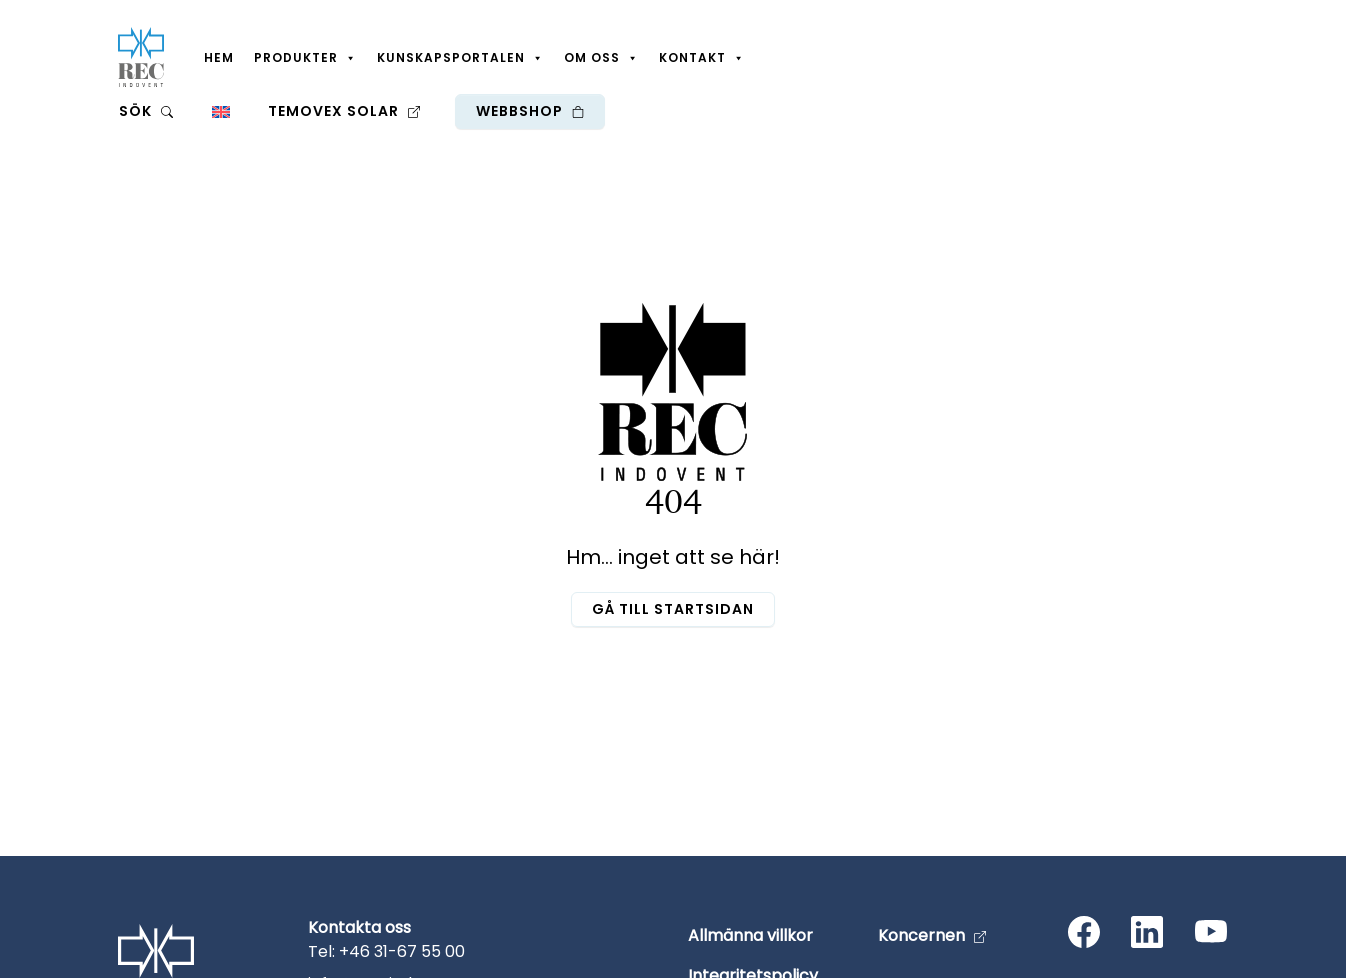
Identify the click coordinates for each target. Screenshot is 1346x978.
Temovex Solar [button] (344, 111)
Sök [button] (146, 111)
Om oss (601, 58)
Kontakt (702, 58)
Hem (219, 57)
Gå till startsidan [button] (673, 609)
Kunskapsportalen (460, 58)
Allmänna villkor (750, 935)
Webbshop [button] (530, 111)
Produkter (305, 58)
